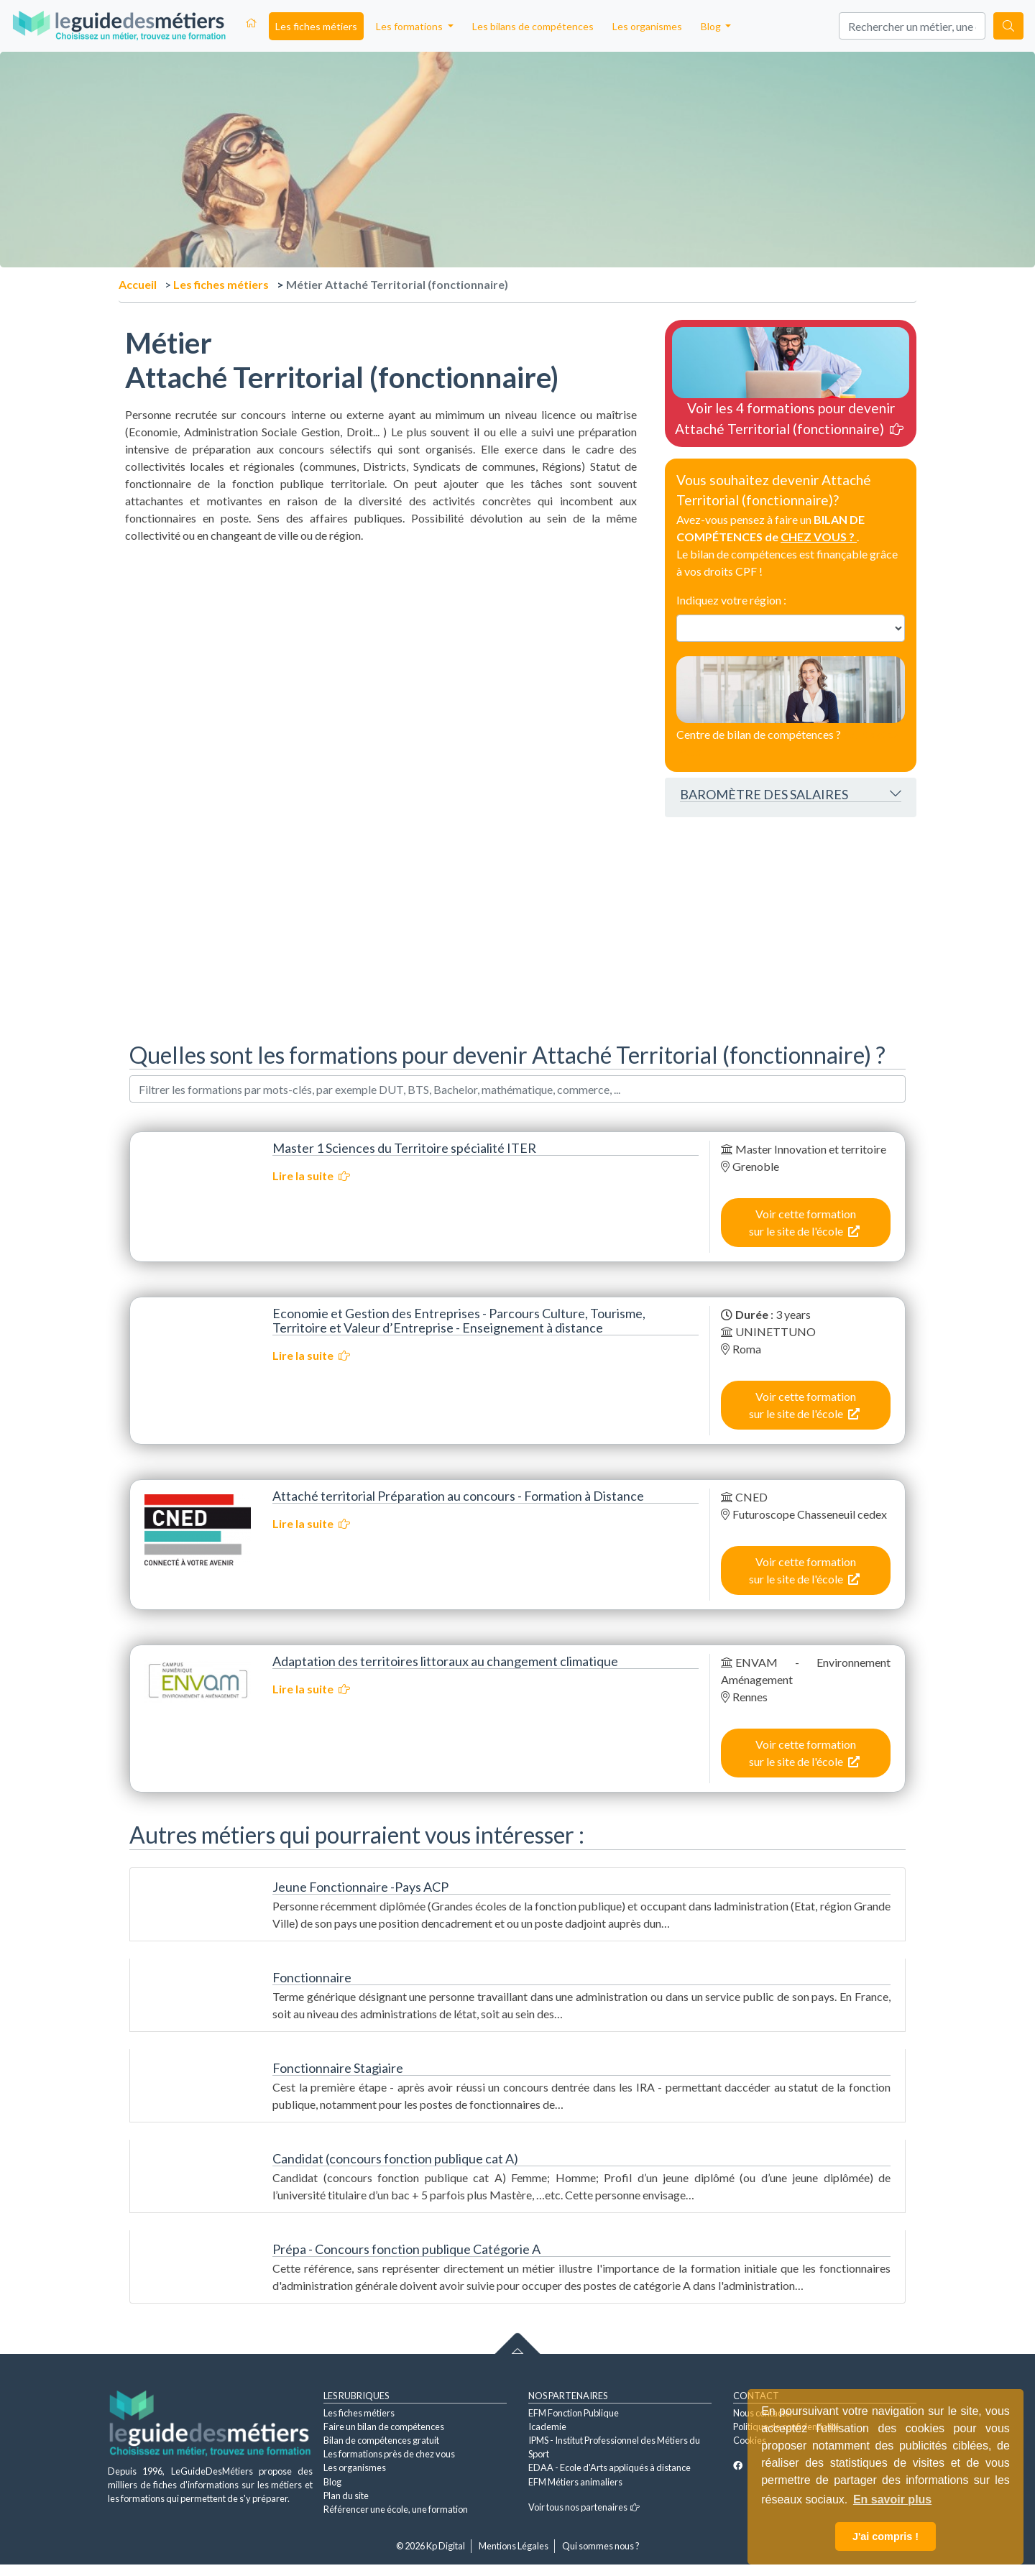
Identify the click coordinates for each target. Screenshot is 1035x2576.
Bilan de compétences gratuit (381, 2440)
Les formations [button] (410, 26)
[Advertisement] (381, 644)
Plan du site (346, 2495)
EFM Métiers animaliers (575, 2482)
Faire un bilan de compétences (383, 2426)
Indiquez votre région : (731, 600)
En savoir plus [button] (892, 2499)
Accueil (138, 284)
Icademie (547, 2426)
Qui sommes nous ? (601, 2546)
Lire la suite (311, 1175)
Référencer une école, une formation (395, 2509)
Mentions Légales (513, 2546)
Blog (332, 2482)
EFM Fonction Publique (573, 2413)
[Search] (912, 26)
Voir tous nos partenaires (584, 2507)
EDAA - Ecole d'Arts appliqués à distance (609, 2467)
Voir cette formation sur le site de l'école (804, 1222)
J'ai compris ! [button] (885, 2536)
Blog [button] (712, 26)
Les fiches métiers (316, 26)
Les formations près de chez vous (389, 2454)
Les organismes (647, 26)
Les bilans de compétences (533, 26)
